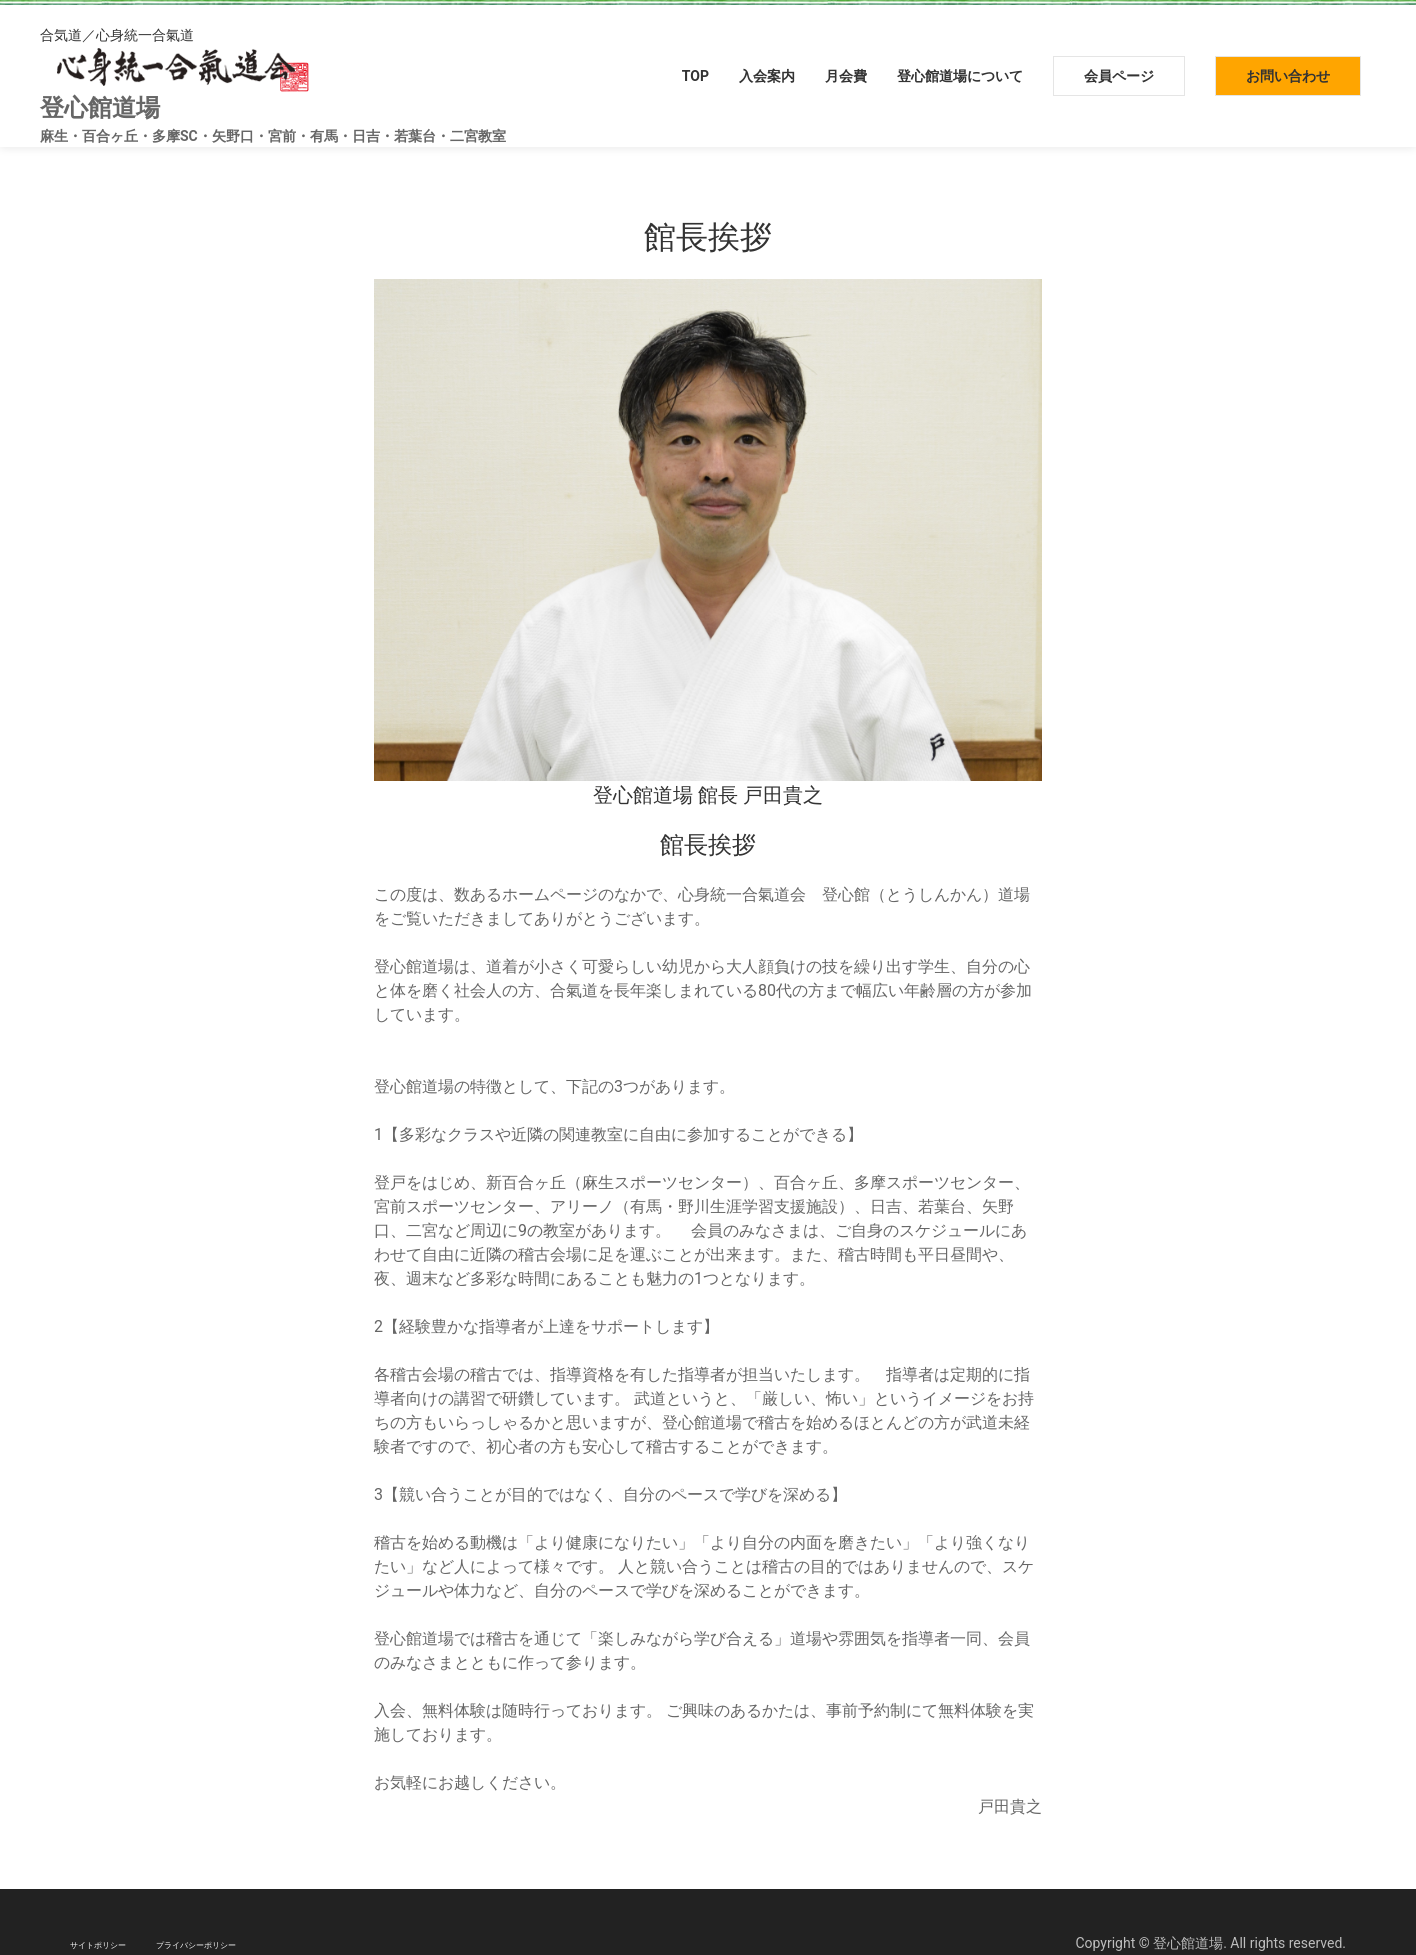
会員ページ (1119, 76)
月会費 (846, 76)
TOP (695, 76)
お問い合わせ (1288, 76)
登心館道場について (960, 76)
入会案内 (767, 76)
